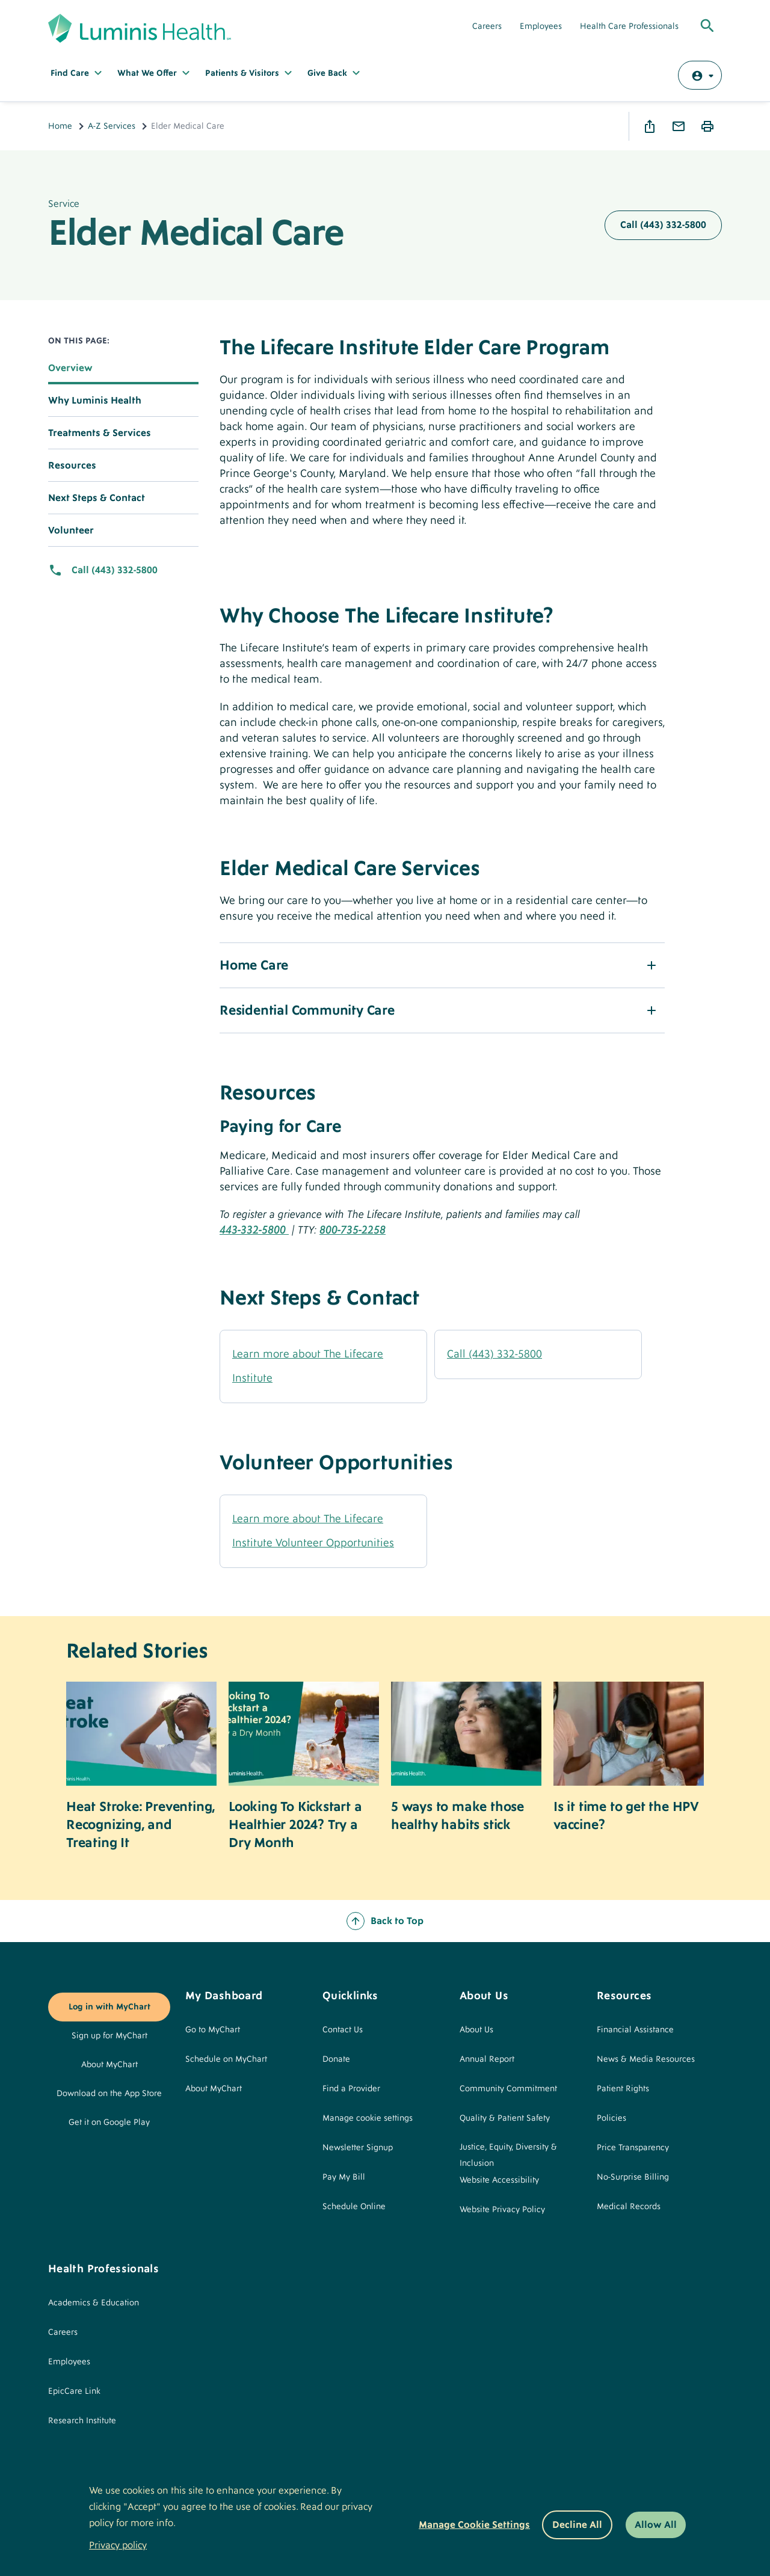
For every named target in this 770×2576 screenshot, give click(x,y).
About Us (476, 2030)
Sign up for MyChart (109, 2036)
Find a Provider (351, 2089)
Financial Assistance (635, 2030)
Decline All (577, 2524)
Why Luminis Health (94, 400)
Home (60, 126)
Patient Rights (623, 2089)
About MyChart (109, 2065)
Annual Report (487, 2059)
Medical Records (629, 2207)
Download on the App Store (109, 2093)
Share (649, 126)
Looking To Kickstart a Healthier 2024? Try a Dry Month (295, 1825)
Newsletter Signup (357, 2148)
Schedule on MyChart (226, 2059)
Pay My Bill (343, 2177)
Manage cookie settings (367, 2118)
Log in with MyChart (109, 2007)
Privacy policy (118, 2545)
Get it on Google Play (109, 2122)
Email (678, 126)
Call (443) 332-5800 (663, 225)
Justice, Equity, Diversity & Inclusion (508, 2155)
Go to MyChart (212, 2030)
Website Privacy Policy (502, 2210)
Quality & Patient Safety (505, 2118)
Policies (611, 2118)
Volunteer (71, 530)
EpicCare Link (74, 2391)
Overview (70, 368)
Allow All (656, 2524)
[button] (442, 965)
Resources (72, 465)
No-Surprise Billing (633, 2177)
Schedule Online (354, 2207)
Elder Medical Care (195, 233)
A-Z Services (111, 126)
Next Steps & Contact (96, 498)
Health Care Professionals (629, 26)
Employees (541, 26)
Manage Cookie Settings (474, 2524)
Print (707, 126)
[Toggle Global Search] (707, 26)
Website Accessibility (499, 2180)
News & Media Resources (646, 2059)
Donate (336, 2059)
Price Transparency (633, 2148)
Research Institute (82, 2421)
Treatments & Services (99, 433)
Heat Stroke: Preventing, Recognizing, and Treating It (140, 1825)
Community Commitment (508, 2089)
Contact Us (342, 2030)
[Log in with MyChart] (700, 75)
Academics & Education (93, 2303)
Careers (487, 26)
